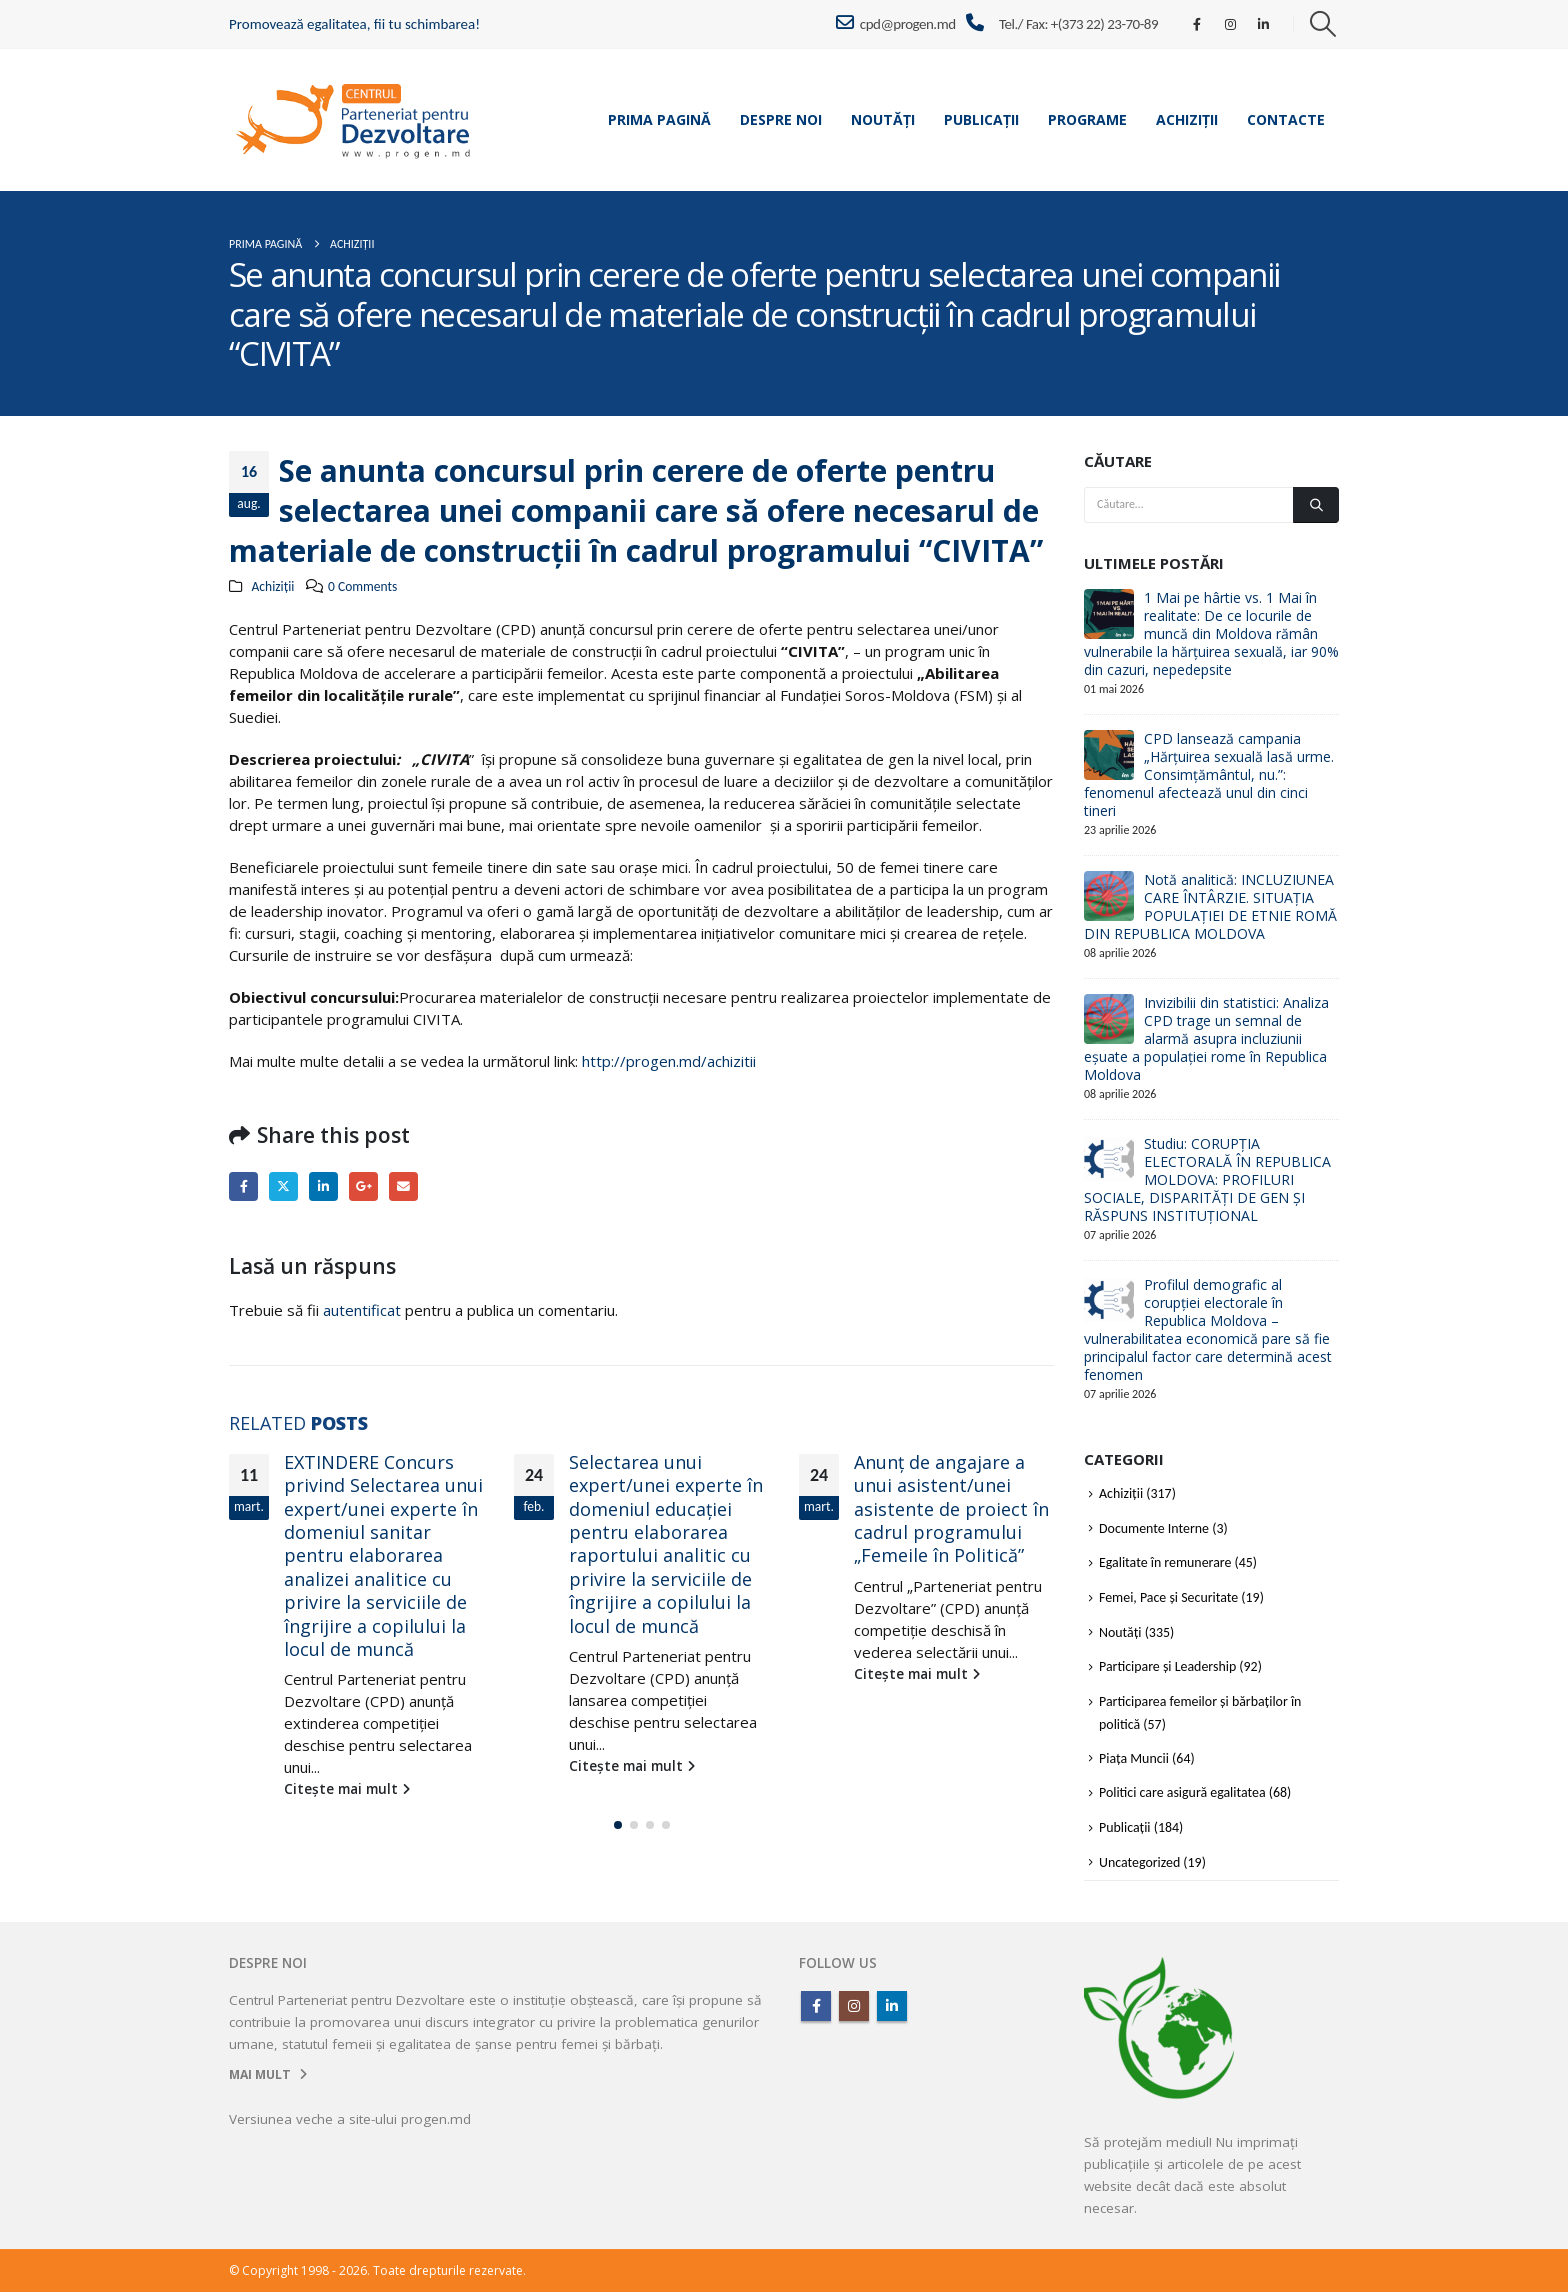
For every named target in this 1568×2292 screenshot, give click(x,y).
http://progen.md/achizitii (669, 1061)
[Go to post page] (1109, 613)
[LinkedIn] (1264, 24)
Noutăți (883, 119)
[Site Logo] (354, 119)
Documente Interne (1154, 1528)
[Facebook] (1197, 24)
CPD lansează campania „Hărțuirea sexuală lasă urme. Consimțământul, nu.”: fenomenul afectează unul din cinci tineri (1209, 774)
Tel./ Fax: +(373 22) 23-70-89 (1078, 24)
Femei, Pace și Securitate (1168, 1597)
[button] (1323, 24)
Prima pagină (659, 119)
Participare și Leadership (1167, 1666)
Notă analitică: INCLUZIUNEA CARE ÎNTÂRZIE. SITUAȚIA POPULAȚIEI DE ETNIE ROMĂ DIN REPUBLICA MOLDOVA (1210, 906)
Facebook (243, 1186)
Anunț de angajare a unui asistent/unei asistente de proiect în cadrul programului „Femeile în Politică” (951, 1509)
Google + (363, 1186)
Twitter (283, 1186)
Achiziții (1187, 119)
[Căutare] (1316, 505)
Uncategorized (1139, 1862)
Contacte (1286, 119)
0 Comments (362, 586)
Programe (1087, 119)
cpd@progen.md (895, 23)
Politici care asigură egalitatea (1182, 1792)
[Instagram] (1230, 24)
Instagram (854, 2006)
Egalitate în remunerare (1165, 1562)
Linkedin (892, 2006)
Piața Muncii (1134, 1758)
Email (403, 1186)
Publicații (981, 119)
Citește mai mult (347, 1789)
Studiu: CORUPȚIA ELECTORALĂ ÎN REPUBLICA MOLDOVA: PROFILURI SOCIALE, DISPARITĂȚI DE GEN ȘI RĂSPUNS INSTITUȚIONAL (1207, 1179)
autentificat (362, 1310)
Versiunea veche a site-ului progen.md (350, 2119)
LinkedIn (323, 1186)
